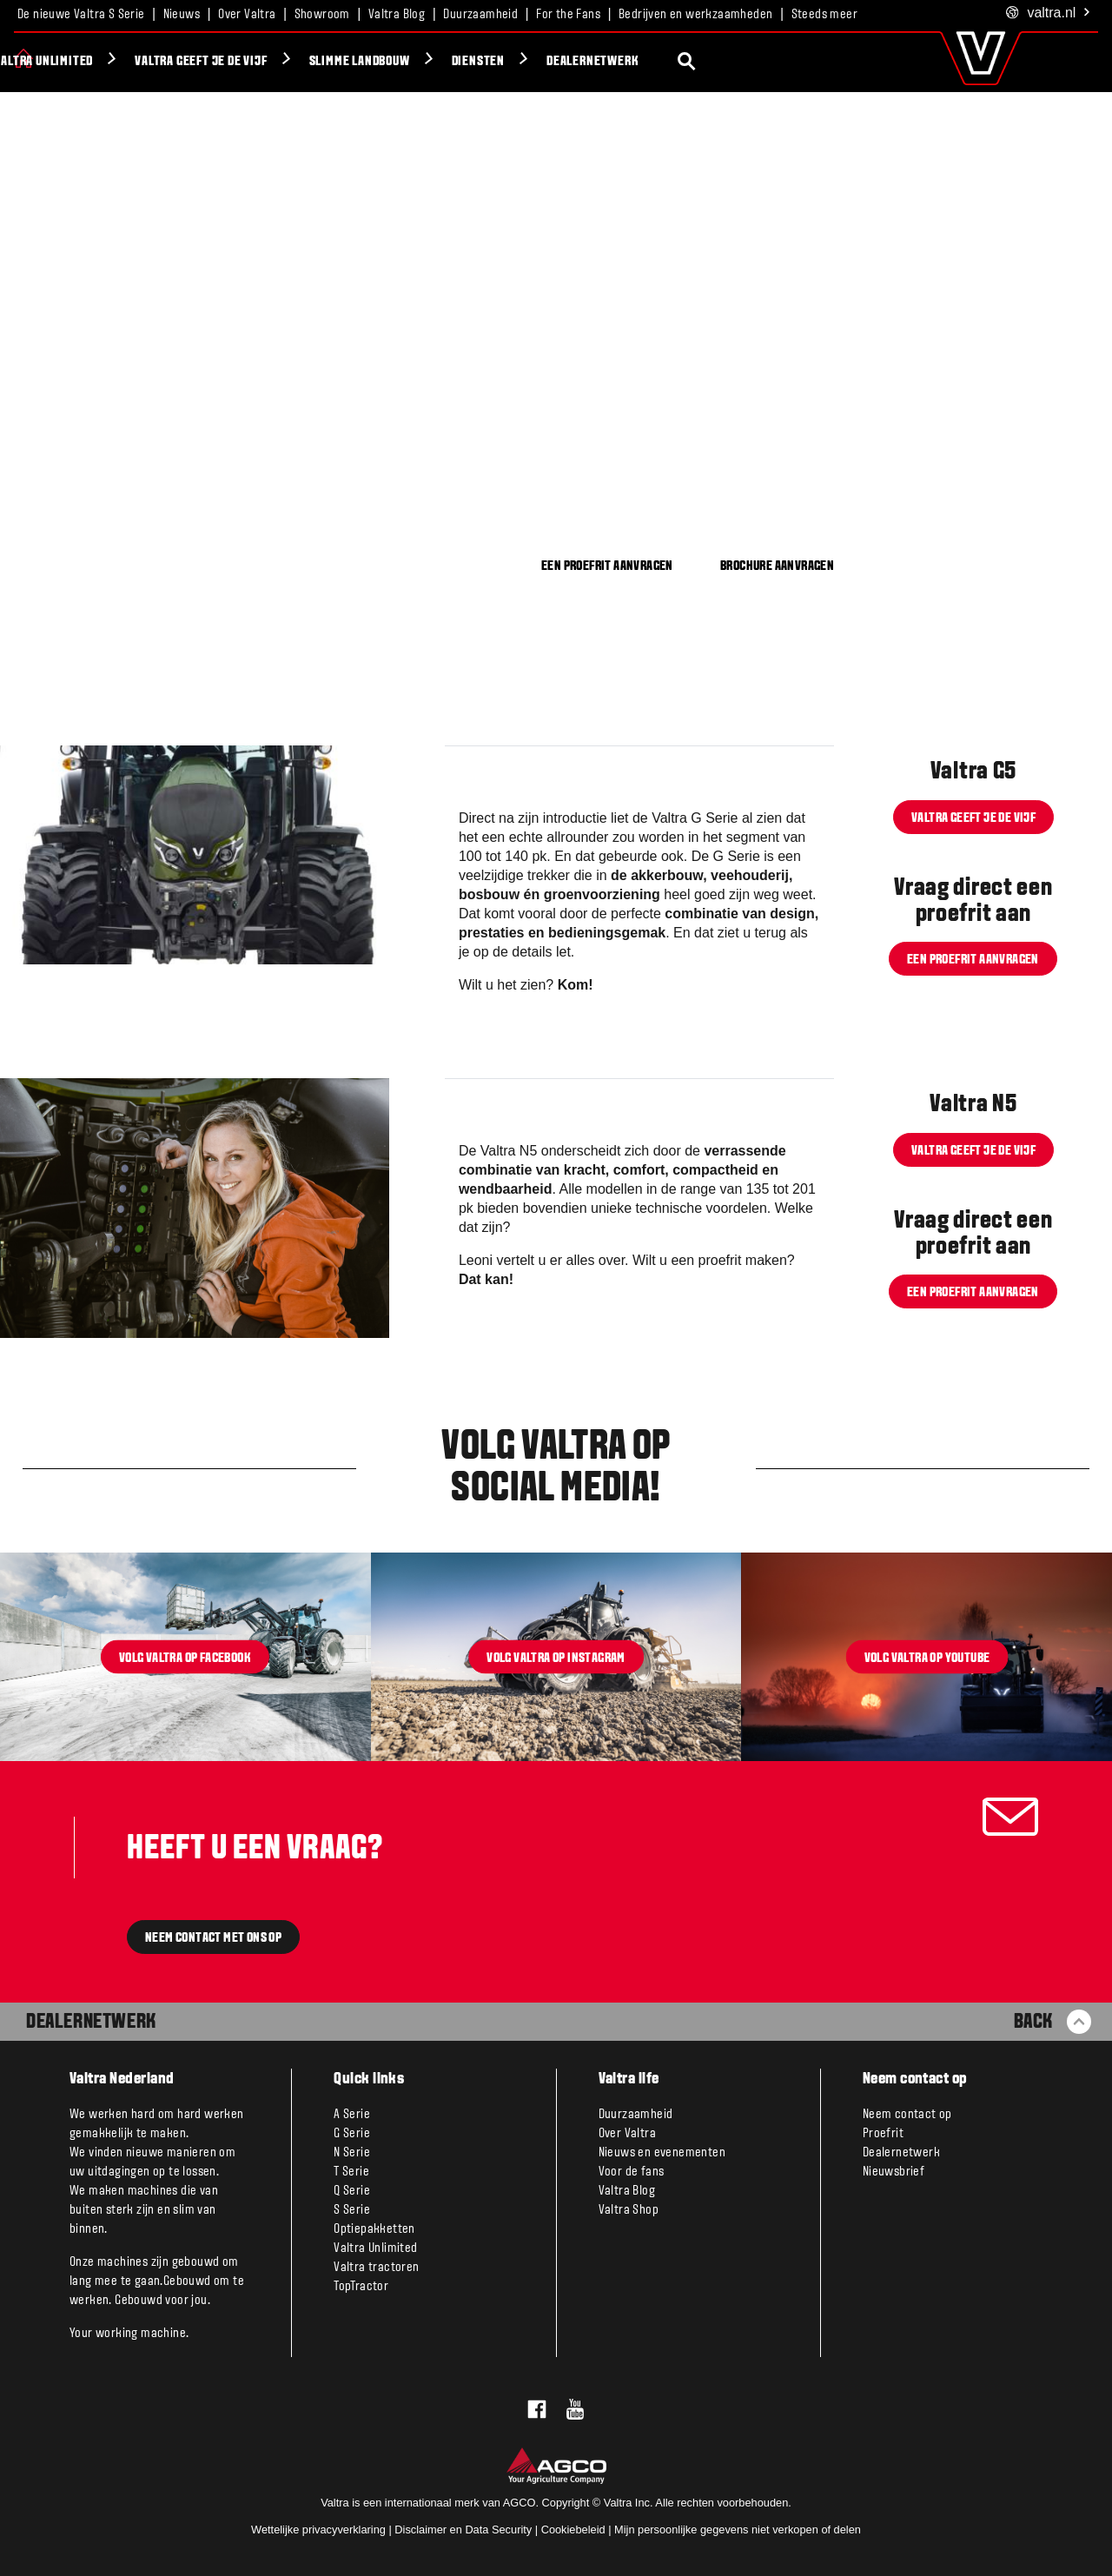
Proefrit (883, 2134)
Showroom (322, 15)
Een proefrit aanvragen (973, 960)
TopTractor (361, 2287)
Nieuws (181, 15)
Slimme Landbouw (517, 62)
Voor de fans (632, 2172)
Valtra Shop (629, 2210)
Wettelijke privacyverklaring (318, 2529)
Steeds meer (824, 15)
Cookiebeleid (573, 2529)
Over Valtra (246, 15)
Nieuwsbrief (893, 2172)
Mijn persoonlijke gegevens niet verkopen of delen (737, 2529)
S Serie (352, 2210)
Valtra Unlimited (201, 62)
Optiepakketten (374, 2229)
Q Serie (352, 2191)
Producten (79, 62)
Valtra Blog (396, 15)
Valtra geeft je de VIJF (359, 62)
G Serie (352, 2134)
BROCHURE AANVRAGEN (777, 566)
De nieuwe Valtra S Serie (81, 15)
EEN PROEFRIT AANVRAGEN (607, 566)
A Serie (352, 2115)
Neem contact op (907, 2115)
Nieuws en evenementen (662, 2153)
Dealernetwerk (751, 62)
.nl (1048, 13)
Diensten (635, 62)
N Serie (352, 2153)
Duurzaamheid (480, 15)
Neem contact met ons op (213, 1938)
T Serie (351, 2172)
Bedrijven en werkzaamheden (695, 15)
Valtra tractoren (376, 2267)
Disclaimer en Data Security (463, 2529)
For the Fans (568, 15)
